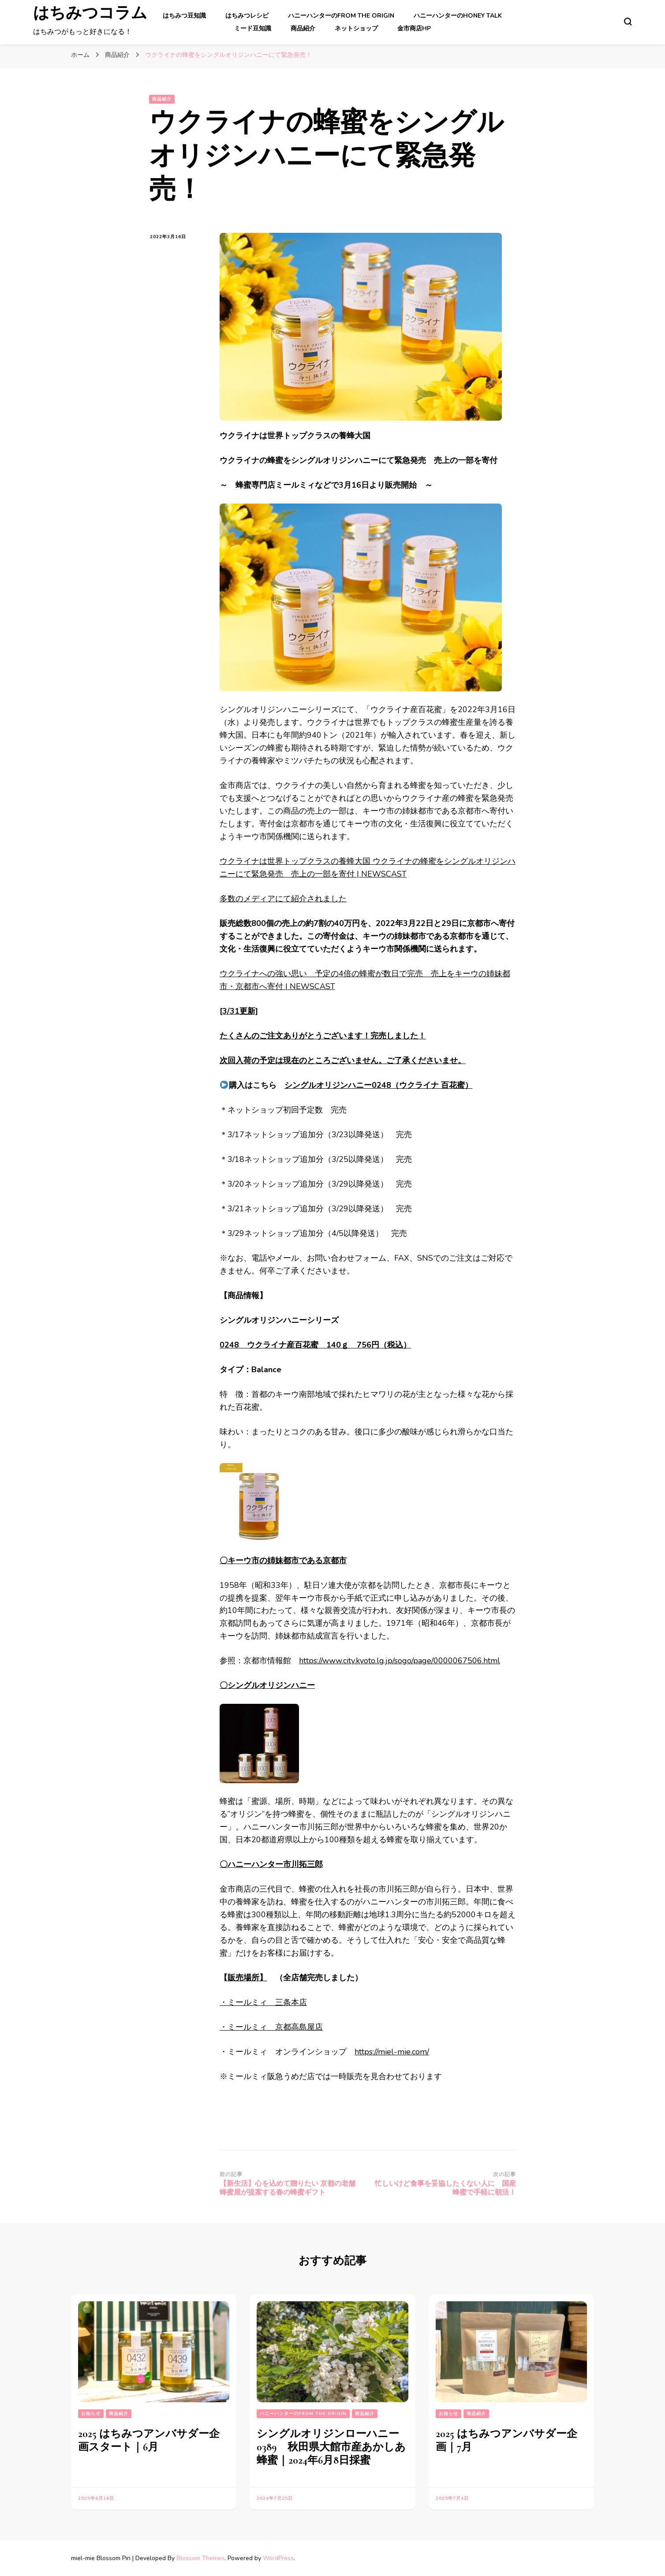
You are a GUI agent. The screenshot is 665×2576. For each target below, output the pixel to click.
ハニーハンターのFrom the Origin (341, 15)
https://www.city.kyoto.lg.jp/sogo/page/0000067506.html (399, 1660)
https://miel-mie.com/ (392, 2051)
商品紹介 (303, 28)
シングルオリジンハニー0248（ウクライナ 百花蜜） (378, 1085)
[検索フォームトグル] (628, 22)
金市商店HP (414, 28)
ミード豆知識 (252, 28)
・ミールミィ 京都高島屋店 (271, 2027)
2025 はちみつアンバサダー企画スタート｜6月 (149, 2440)
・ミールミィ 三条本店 (263, 2002)
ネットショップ (356, 28)
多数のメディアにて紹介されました (283, 898)
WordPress (278, 2558)
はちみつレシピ (247, 15)
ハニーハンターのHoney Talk (458, 15)
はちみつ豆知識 (184, 15)
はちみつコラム (90, 16)
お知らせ (91, 2414)
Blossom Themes (200, 2558)
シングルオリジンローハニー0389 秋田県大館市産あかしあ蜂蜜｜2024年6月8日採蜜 (331, 2447)
